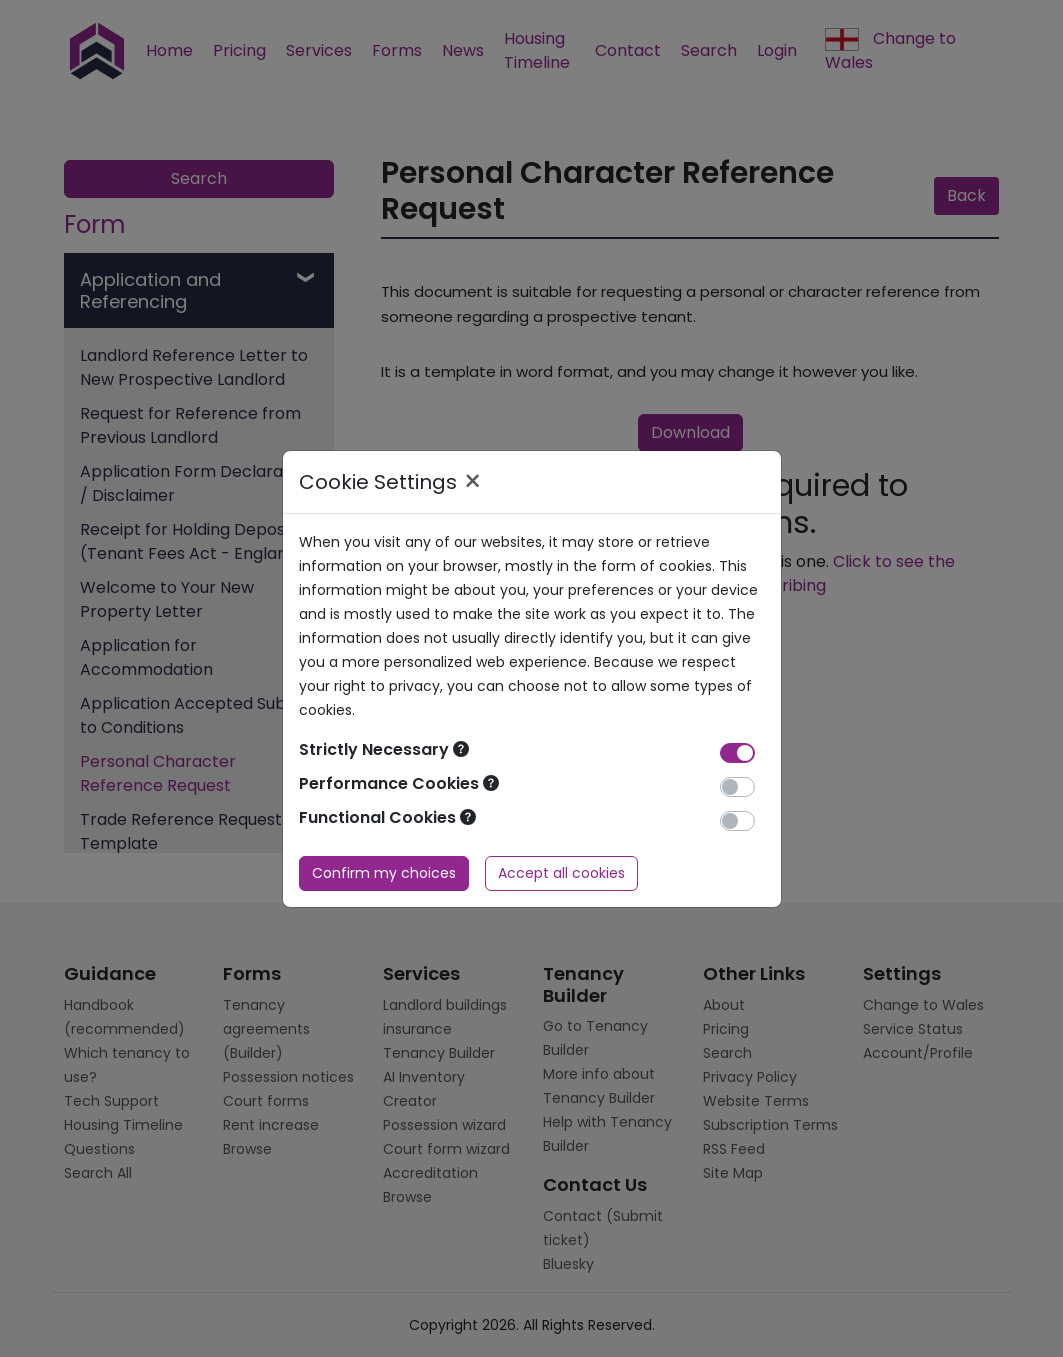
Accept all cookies (561, 873)
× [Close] (472, 482)
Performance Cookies (399, 783)
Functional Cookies (387, 817)
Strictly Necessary (384, 749)
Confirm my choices (384, 873)
